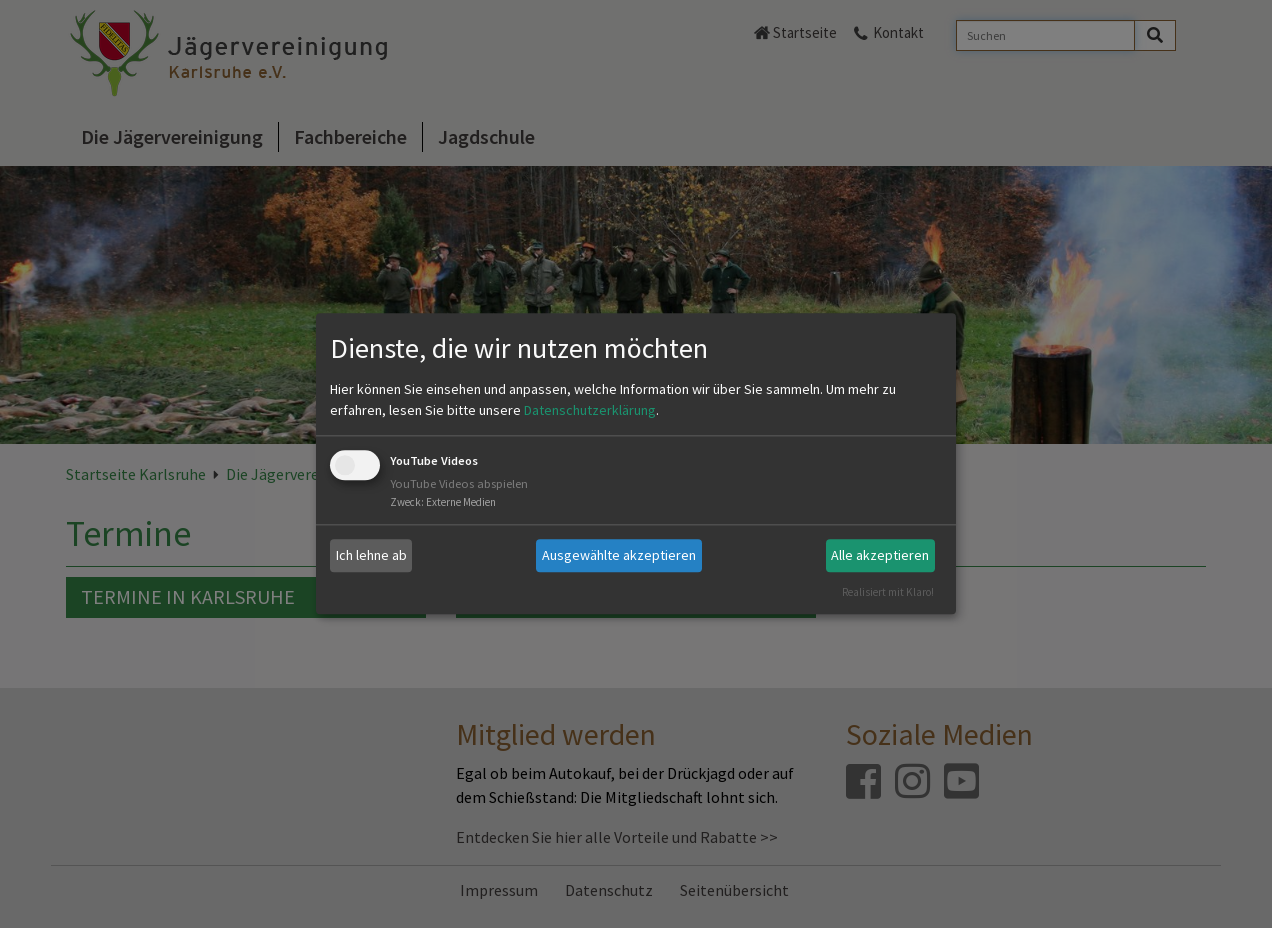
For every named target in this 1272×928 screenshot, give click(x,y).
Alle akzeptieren (880, 555)
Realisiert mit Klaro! (888, 592)
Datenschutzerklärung (590, 410)
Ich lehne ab (371, 555)
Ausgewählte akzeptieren (619, 555)
